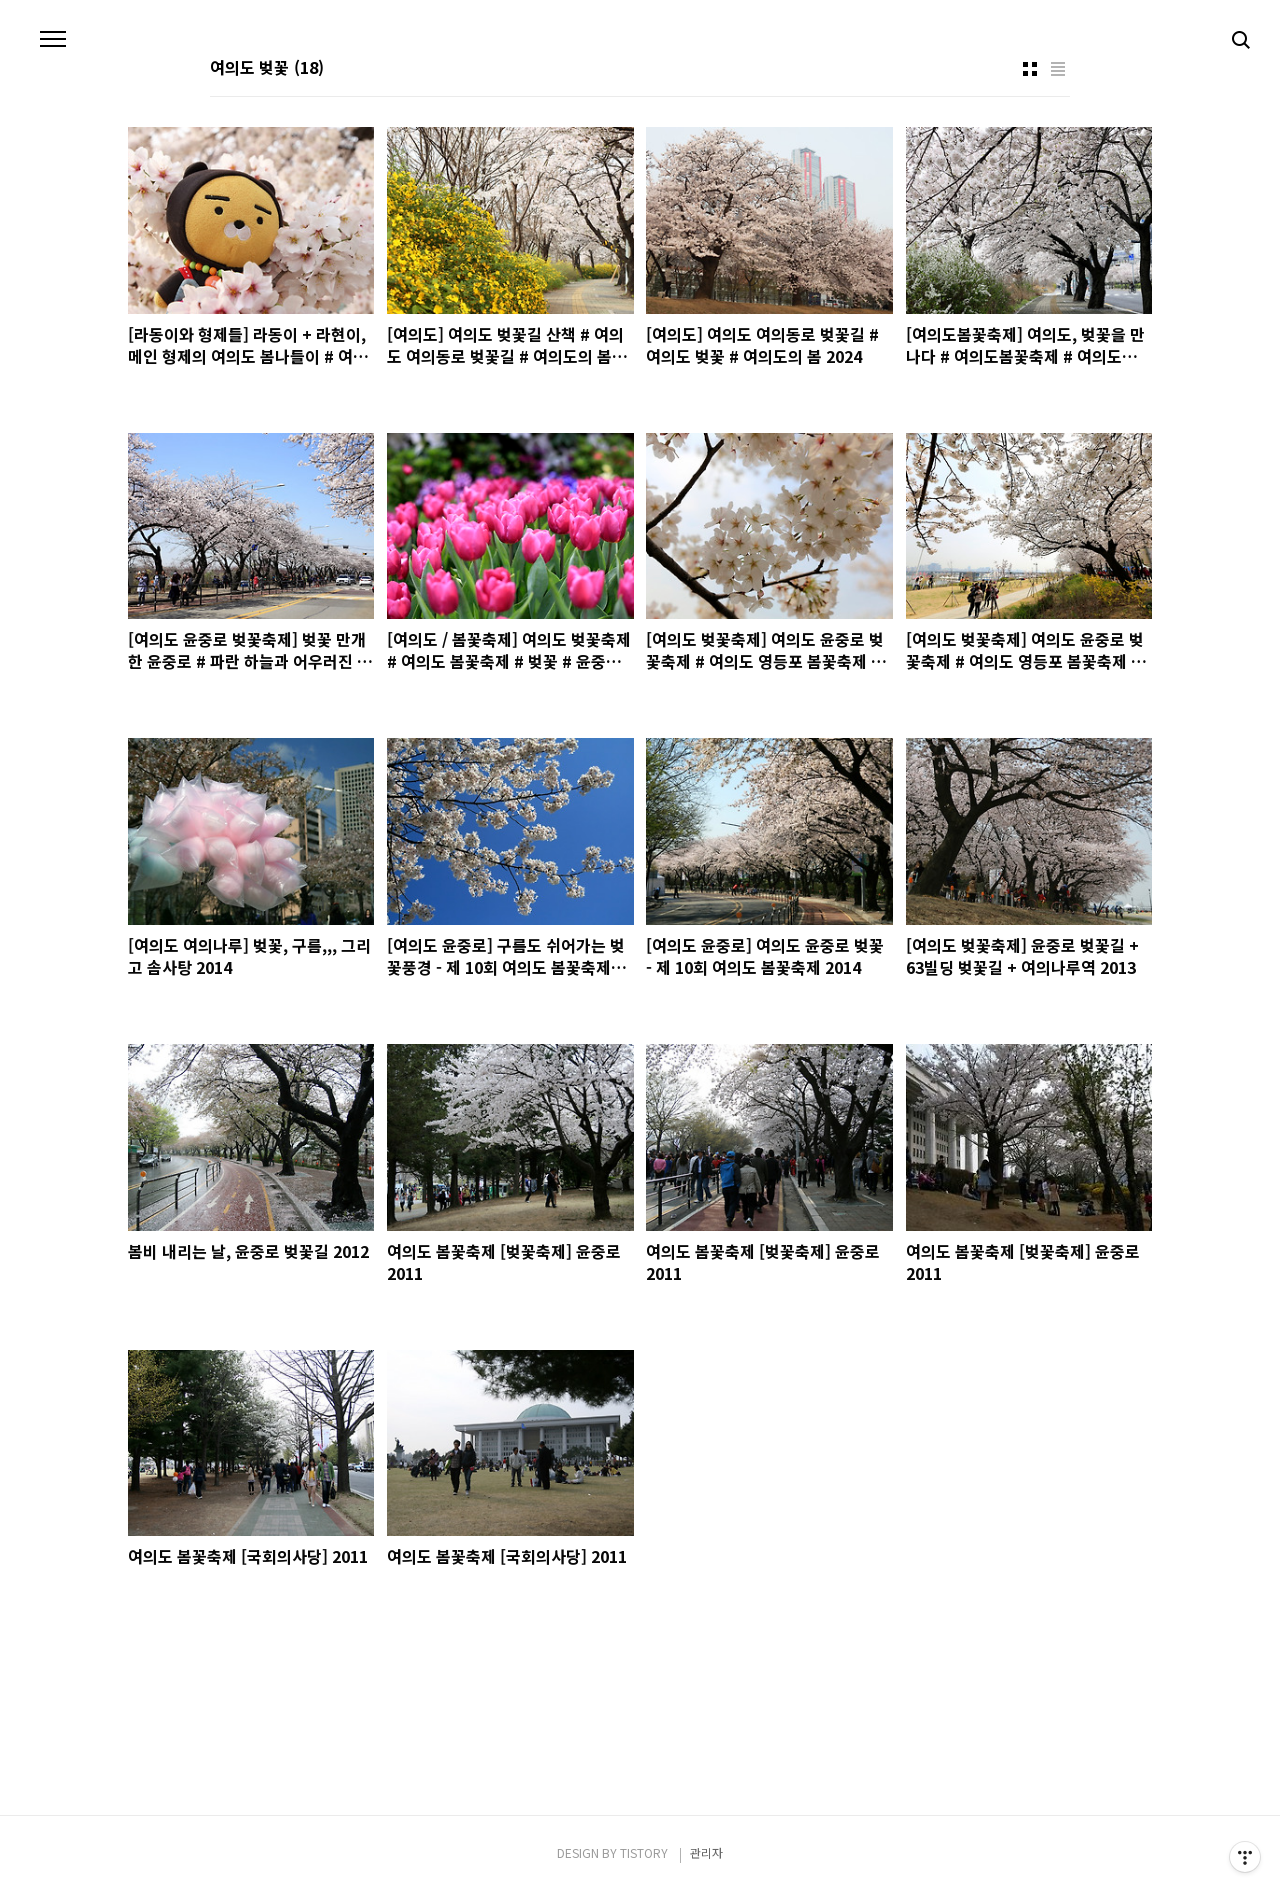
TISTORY (644, 1852)
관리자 (706, 1852)
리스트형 (1058, 69)
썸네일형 (1030, 69)
